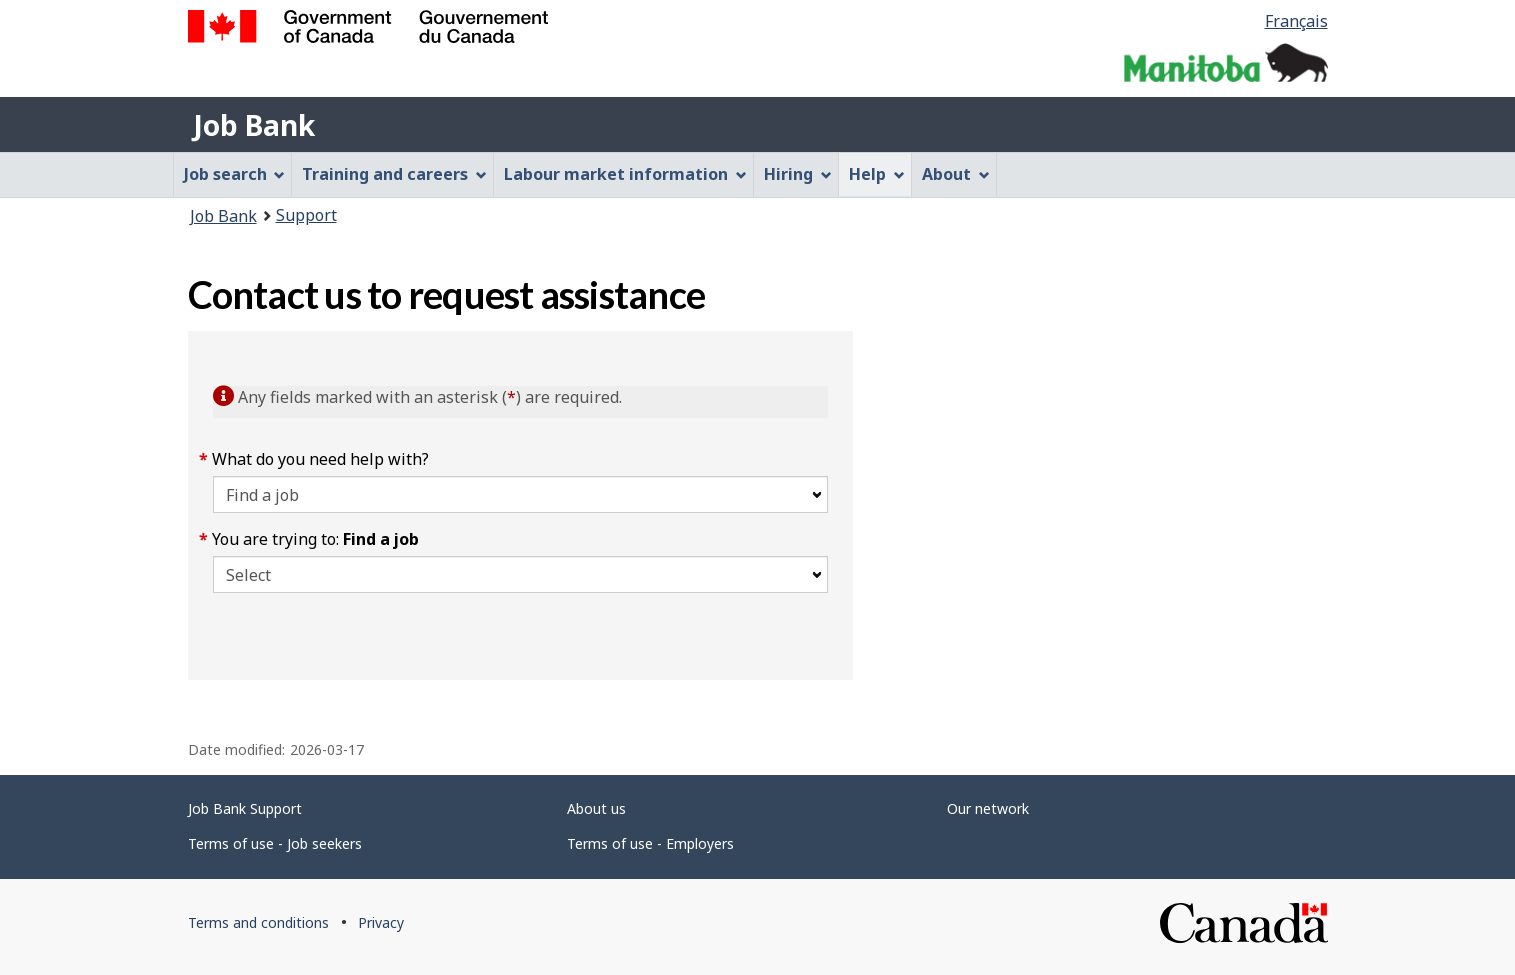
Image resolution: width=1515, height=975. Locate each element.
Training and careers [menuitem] (394, 174)
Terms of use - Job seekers (275, 843)
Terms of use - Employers (650, 843)
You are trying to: (316, 539)
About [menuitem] (956, 174)
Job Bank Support (245, 808)
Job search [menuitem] (235, 174)
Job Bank (254, 125)
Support (306, 215)
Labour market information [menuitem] (625, 174)
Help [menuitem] (877, 174)
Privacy (381, 922)
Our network (988, 808)
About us (596, 808)
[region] (1090, 505)
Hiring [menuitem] (798, 174)
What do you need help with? (321, 459)
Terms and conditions (258, 922)
